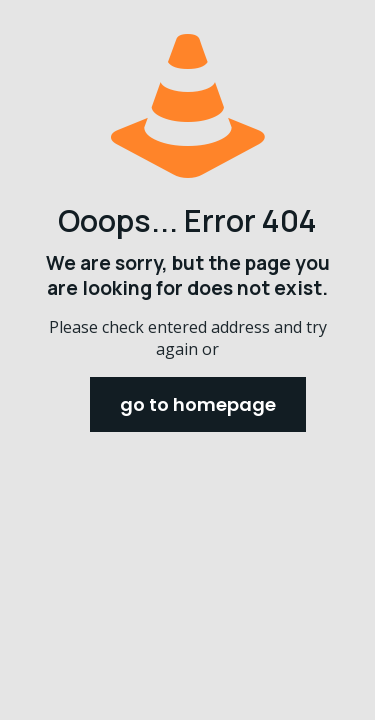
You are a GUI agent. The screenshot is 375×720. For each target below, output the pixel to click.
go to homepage (198, 404)
